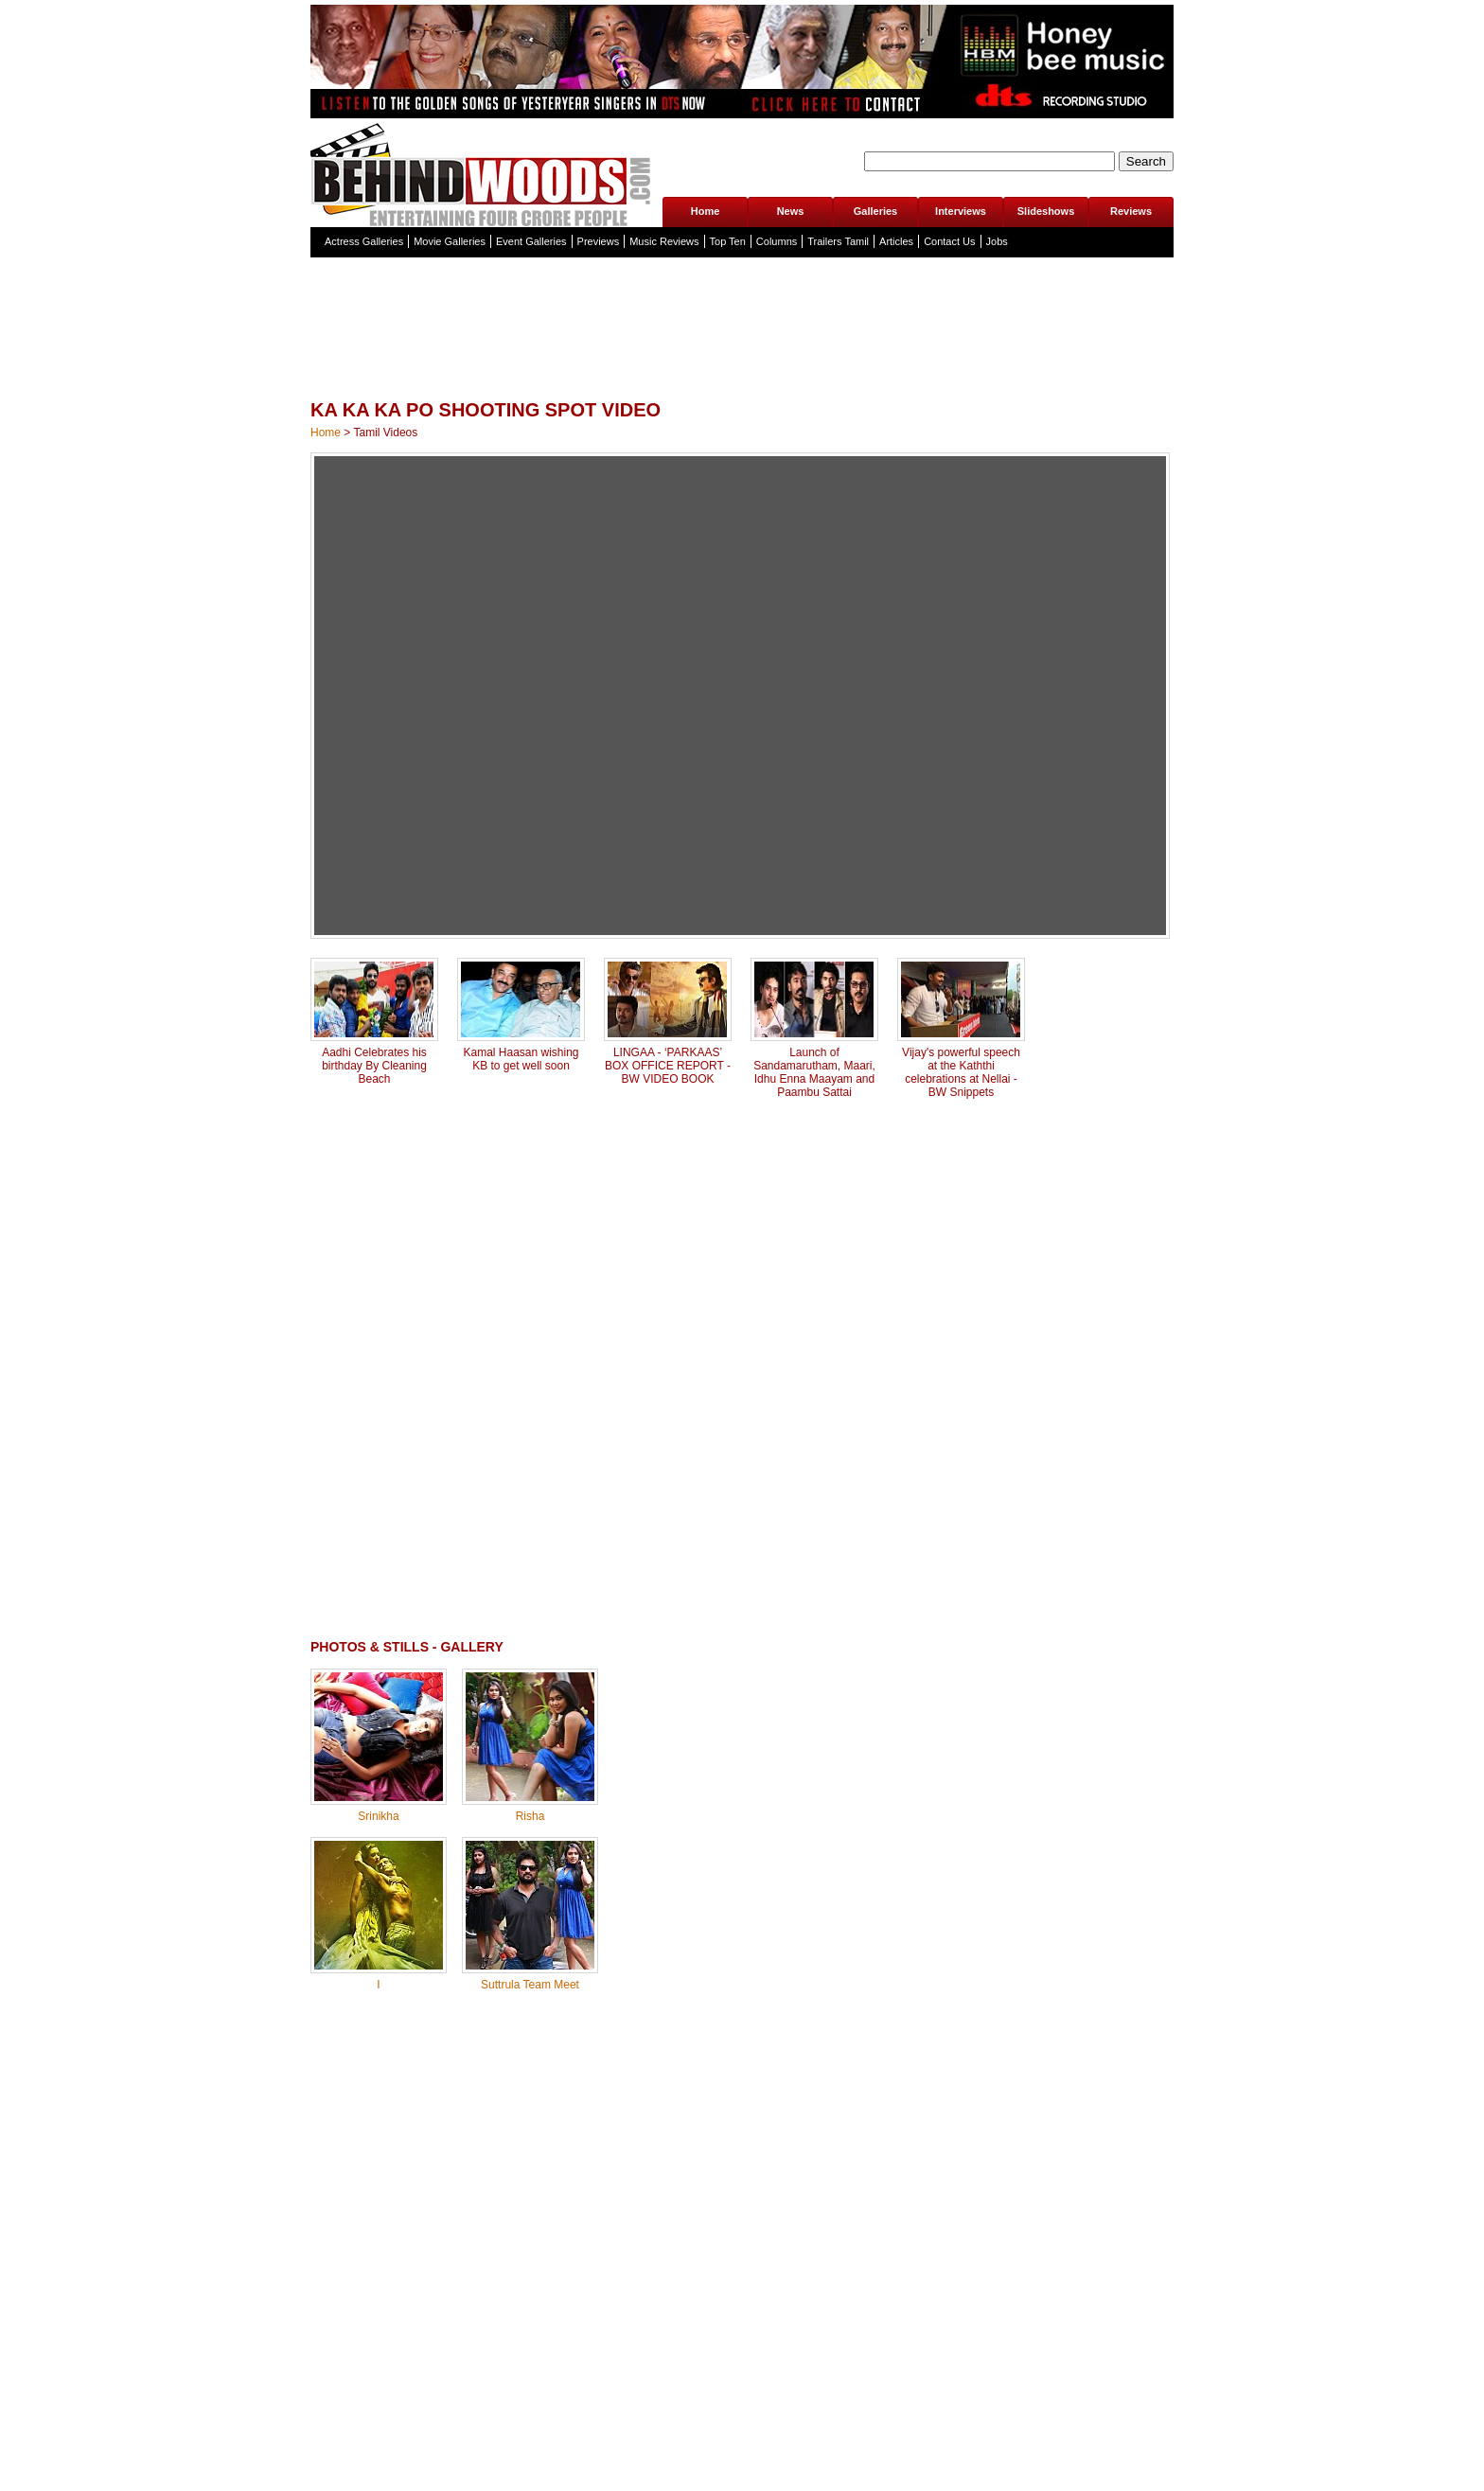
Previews (598, 241)
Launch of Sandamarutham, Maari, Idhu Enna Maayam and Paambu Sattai (814, 1072)
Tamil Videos (385, 432)
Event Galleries (531, 241)
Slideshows (1046, 211)
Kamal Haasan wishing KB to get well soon (520, 1059)
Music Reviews (663, 241)
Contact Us (949, 241)
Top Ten (728, 241)
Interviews (960, 211)
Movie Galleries (450, 241)
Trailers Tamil (838, 241)
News (790, 211)
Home (705, 211)
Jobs (997, 241)
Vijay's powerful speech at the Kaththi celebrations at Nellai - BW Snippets (961, 1072)
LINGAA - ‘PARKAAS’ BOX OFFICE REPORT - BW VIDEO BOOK (668, 1066)
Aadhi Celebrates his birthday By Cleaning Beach (374, 1066)
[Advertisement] (742, 369)
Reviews (1131, 211)
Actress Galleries (364, 241)
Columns (776, 241)
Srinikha (378, 1816)
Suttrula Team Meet (530, 1984)
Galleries (875, 211)
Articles (896, 241)
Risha (530, 1816)
